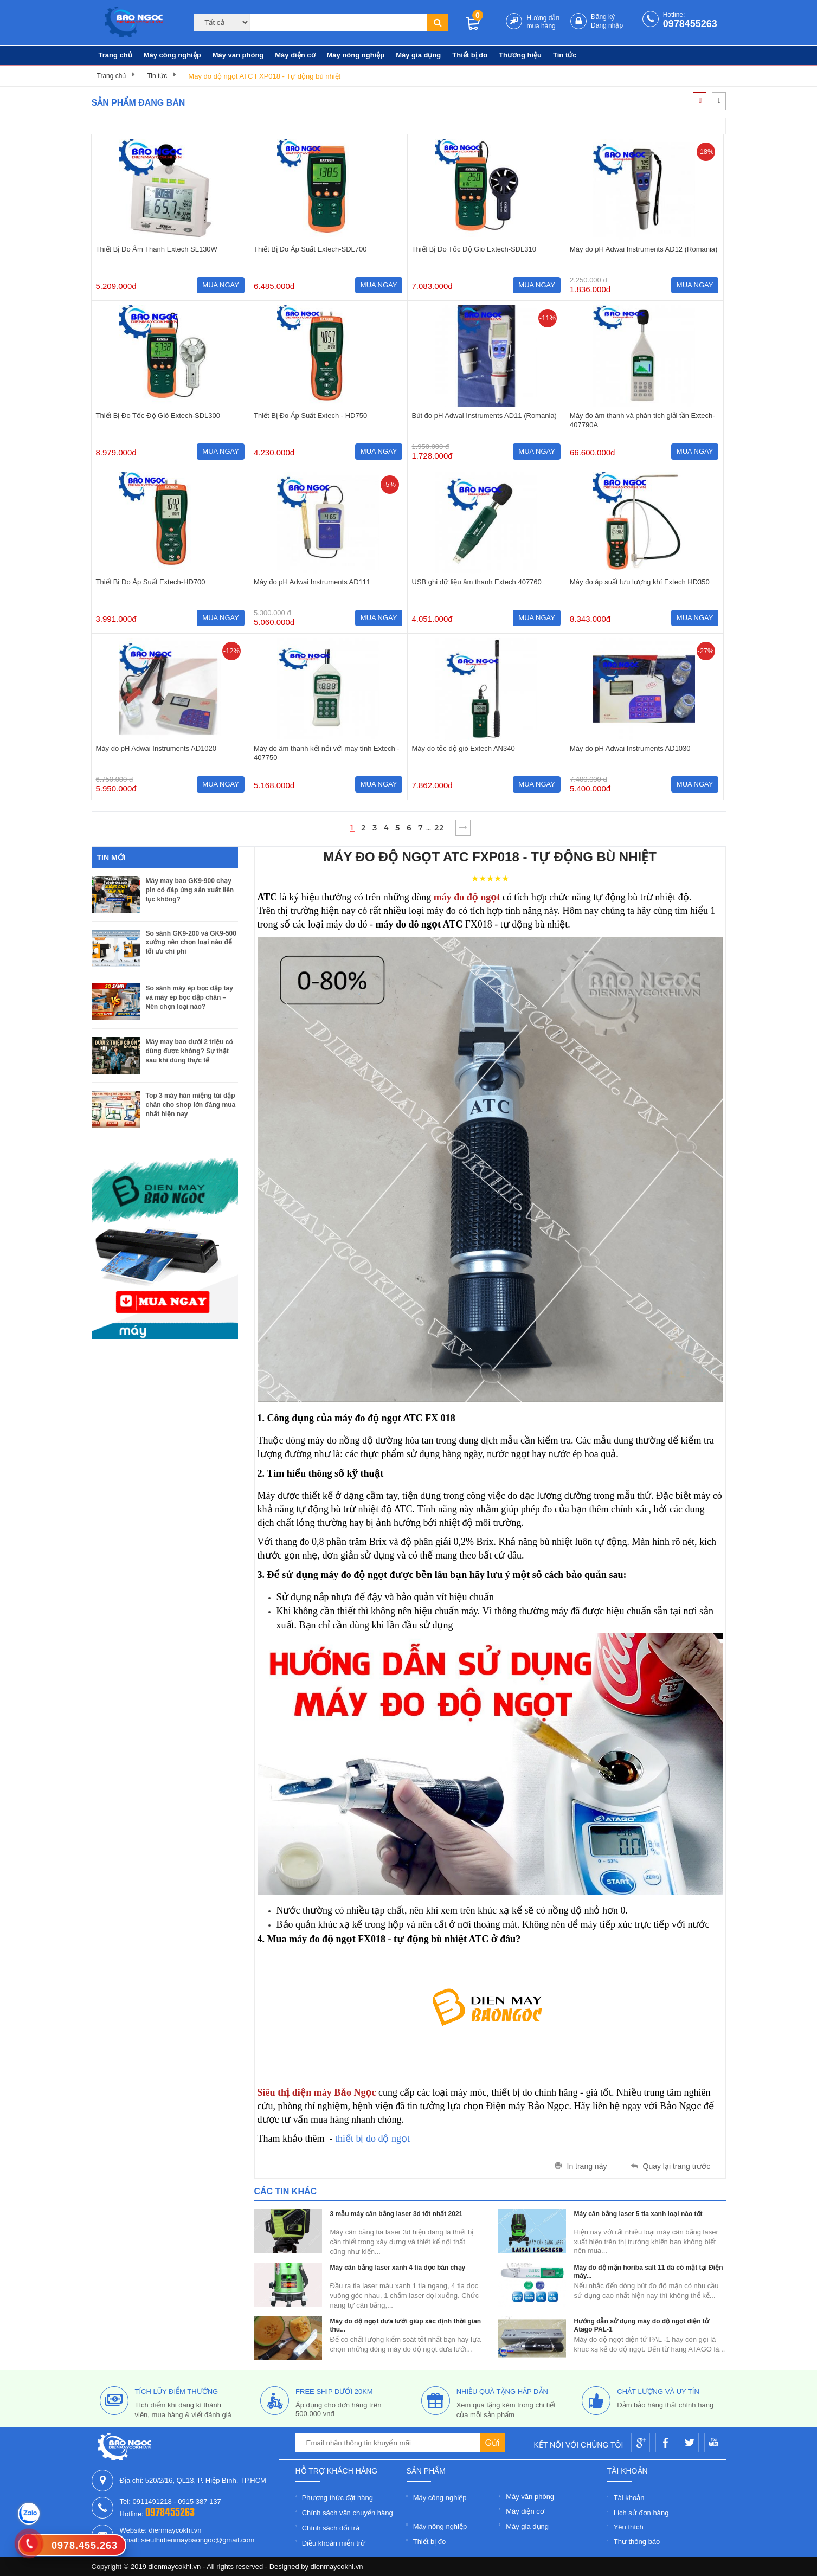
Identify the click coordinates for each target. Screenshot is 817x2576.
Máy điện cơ (295, 55)
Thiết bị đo (469, 55)
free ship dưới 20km (334, 2391)
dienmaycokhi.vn (337, 2566)
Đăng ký (603, 17)
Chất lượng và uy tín (658, 2391)
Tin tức (564, 55)
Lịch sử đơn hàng (641, 2513)
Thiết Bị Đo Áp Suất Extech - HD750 (310, 415)
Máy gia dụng (418, 55)
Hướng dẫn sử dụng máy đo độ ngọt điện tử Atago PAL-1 (641, 2325)
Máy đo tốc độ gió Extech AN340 (463, 748)
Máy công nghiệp (172, 55)
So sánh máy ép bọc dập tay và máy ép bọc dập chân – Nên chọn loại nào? (189, 997)
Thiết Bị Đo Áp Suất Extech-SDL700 (310, 249)
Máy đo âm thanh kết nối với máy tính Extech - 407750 (327, 753)
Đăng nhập (607, 25)
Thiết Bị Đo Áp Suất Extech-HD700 (150, 582)
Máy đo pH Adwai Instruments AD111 (312, 582)
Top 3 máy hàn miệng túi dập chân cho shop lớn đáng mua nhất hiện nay (191, 1105)
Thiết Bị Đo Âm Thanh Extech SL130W (156, 249)
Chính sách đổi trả (330, 2528)
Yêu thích (629, 2527)
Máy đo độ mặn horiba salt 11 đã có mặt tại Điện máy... (648, 2271)
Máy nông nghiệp (356, 55)
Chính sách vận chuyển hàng (347, 2513)
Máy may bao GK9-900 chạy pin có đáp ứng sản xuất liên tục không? (190, 890)
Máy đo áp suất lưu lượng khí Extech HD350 (640, 582)
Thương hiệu (520, 55)
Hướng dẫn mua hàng (542, 22)
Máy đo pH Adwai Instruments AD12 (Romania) (643, 249)
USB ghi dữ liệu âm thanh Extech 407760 (477, 582)
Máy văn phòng (238, 55)
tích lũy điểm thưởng (176, 2391)
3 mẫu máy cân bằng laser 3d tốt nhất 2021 (396, 2214)
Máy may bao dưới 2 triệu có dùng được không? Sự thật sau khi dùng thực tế (189, 1051)
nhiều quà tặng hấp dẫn (502, 2391)
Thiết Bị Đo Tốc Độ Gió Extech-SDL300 (158, 415)
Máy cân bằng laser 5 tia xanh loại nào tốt (638, 2214)
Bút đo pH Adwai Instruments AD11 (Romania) (484, 415)
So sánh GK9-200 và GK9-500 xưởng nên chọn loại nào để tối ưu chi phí (191, 942)
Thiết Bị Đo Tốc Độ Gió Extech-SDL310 (474, 249)
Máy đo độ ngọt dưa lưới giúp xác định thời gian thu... (405, 2325)
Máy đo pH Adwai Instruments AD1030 (630, 748)
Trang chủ (115, 55)
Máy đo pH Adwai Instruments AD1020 (156, 748)
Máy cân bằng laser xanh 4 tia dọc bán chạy (398, 2267)
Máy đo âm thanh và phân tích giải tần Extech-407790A (642, 420)
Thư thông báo (637, 2542)
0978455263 (690, 23)
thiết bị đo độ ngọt (371, 2138)
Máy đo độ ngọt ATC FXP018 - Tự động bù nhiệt (264, 76)
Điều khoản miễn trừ (333, 2543)
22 (439, 828)
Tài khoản (629, 2498)
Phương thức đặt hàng (337, 2498)
